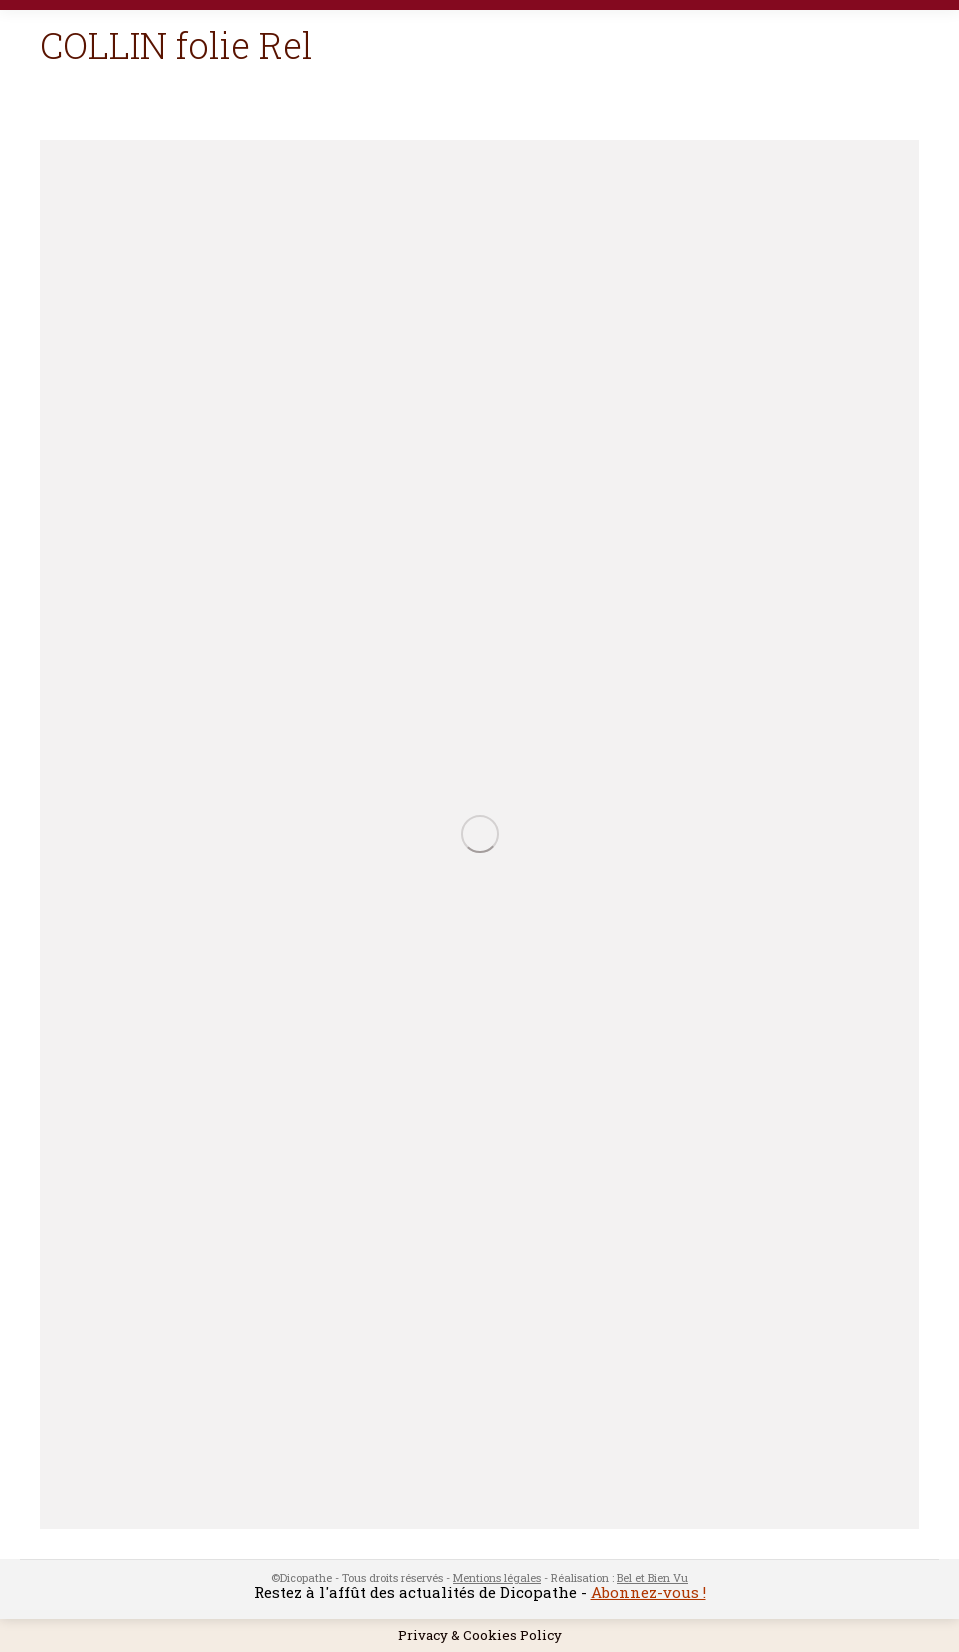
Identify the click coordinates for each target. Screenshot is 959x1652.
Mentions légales (497, 1577)
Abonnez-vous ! (648, 1592)
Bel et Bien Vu (652, 1577)
